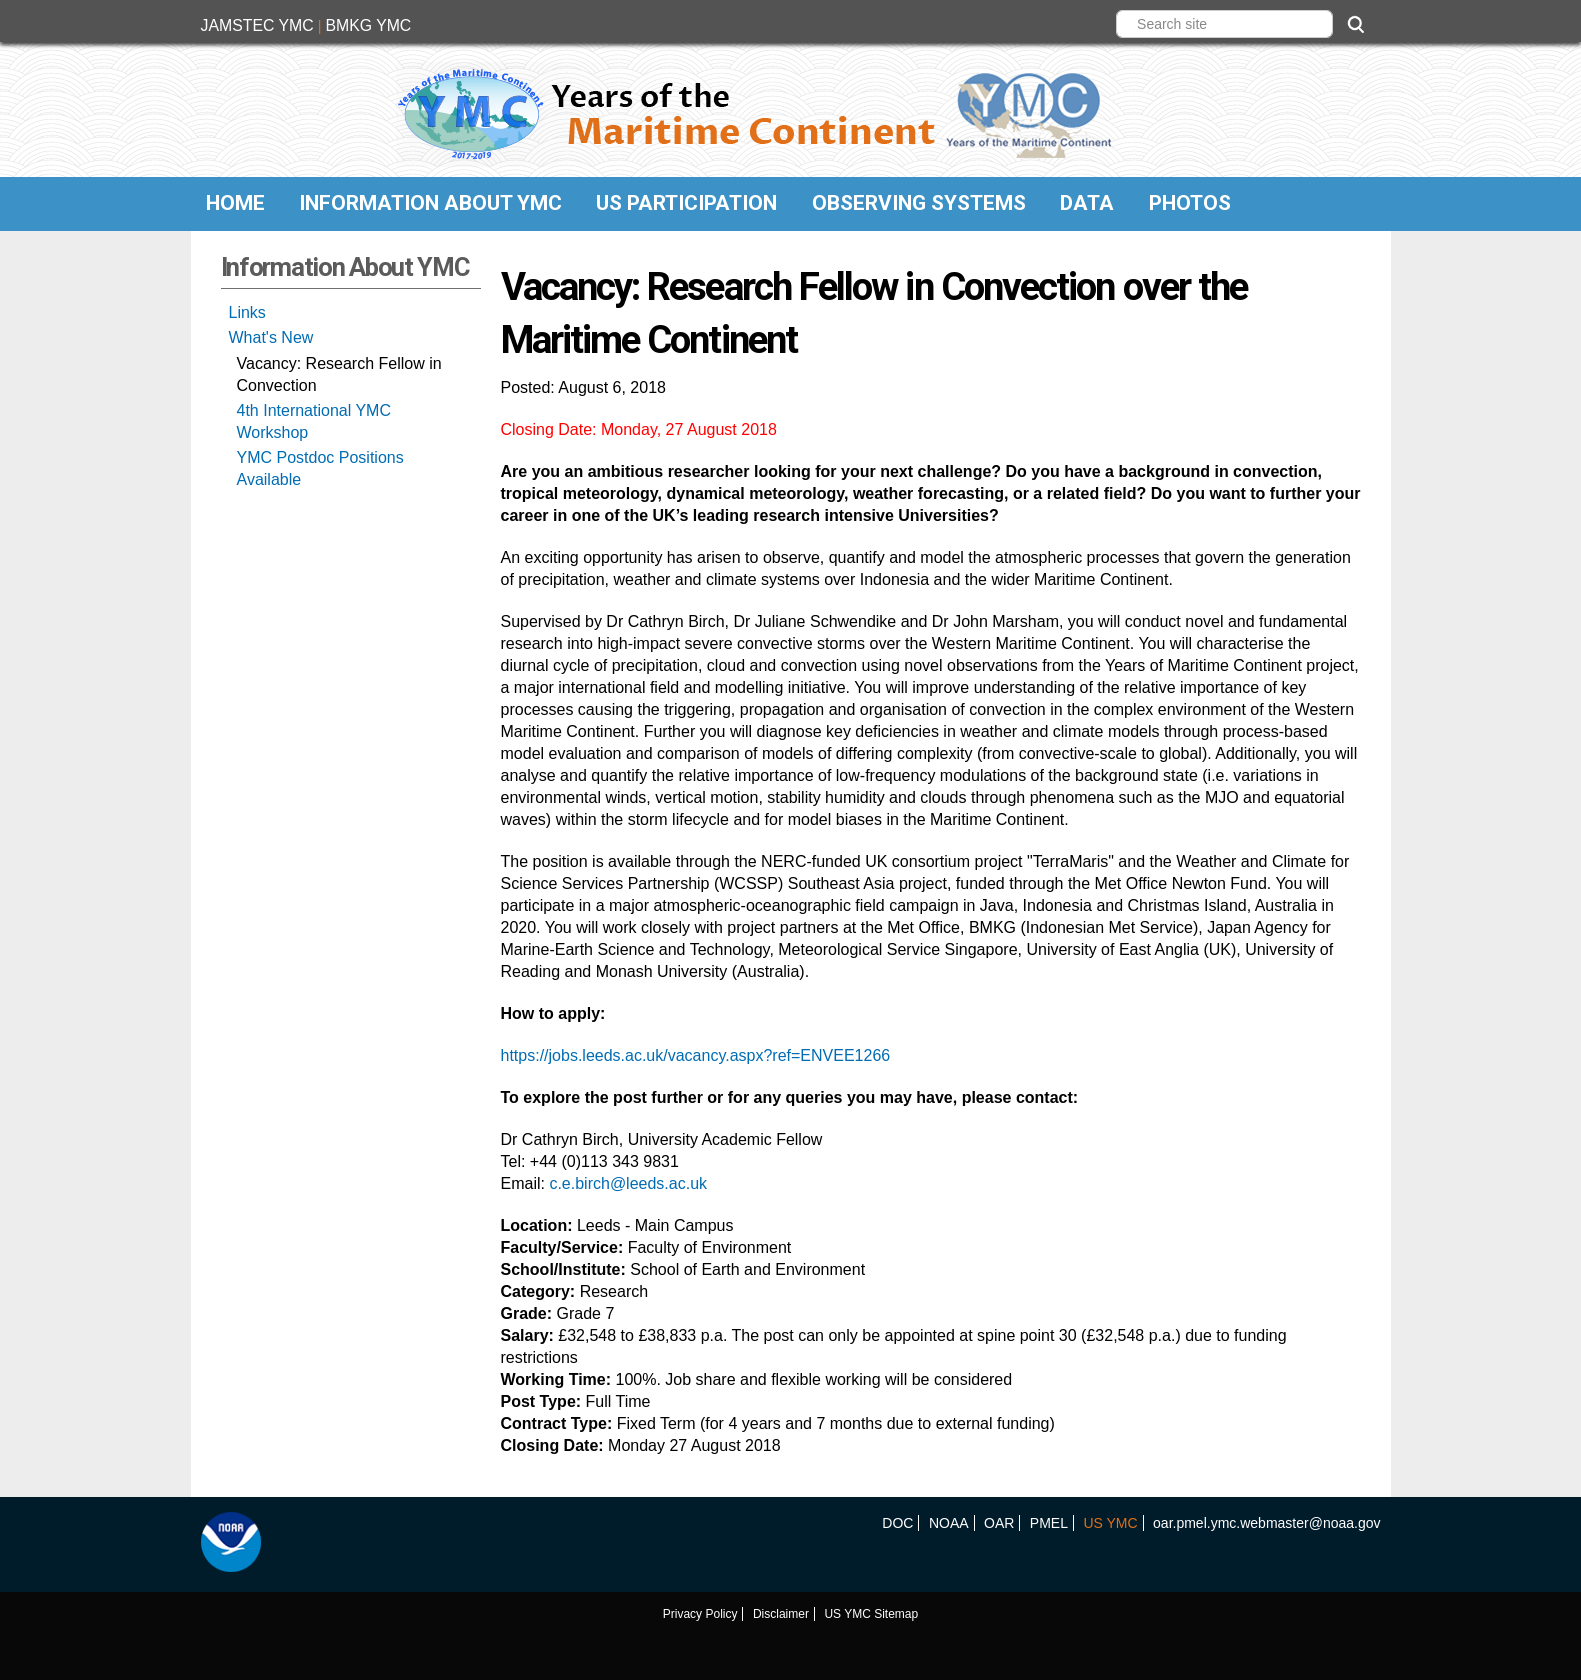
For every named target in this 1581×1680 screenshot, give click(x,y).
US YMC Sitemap (871, 1614)
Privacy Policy (700, 1614)
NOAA (949, 1523)
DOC (897, 1523)
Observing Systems (919, 203)
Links (247, 312)
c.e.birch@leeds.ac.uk (628, 1183)
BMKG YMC (368, 25)
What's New (271, 337)
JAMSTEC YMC (257, 25)
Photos (1190, 203)
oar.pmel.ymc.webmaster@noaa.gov (1266, 1523)
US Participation (686, 203)
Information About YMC (430, 203)
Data (1087, 203)
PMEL (1049, 1523)
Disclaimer (781, 1614)
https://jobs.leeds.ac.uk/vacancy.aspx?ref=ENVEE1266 (696, 1055)
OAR (999, 1523)
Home (235, 203)
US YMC (1110, 1523)
